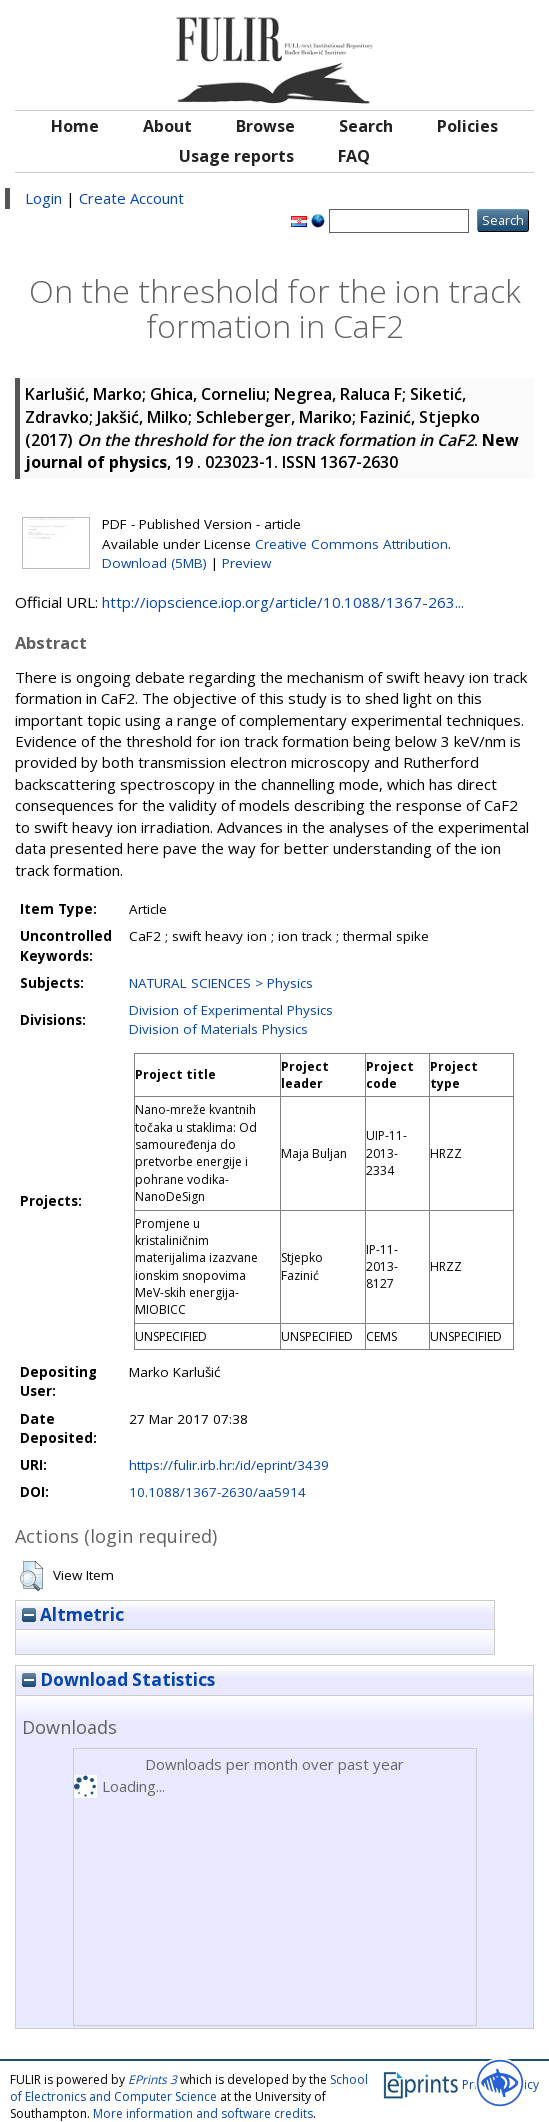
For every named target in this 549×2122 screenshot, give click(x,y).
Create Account (131, 198)
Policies (467, 126)
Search (366, 126)
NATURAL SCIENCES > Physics (221, 983)
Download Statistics (118, 1679)
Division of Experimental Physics (231, 1010)
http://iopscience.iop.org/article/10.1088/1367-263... (283, 602)
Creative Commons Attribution (351, 544)
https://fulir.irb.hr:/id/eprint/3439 (229, 1465)
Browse (265, 126)
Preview (246, 563)
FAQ (354, 156)
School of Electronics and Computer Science (189, 2088)
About (167, 126)
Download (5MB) (154, 563)
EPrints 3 (152, 2079)
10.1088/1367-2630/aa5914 (217, 1492)
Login (43, 198)
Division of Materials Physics (218, 1029)
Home (75, 126)
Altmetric (73, 1614)
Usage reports (236, 156)
